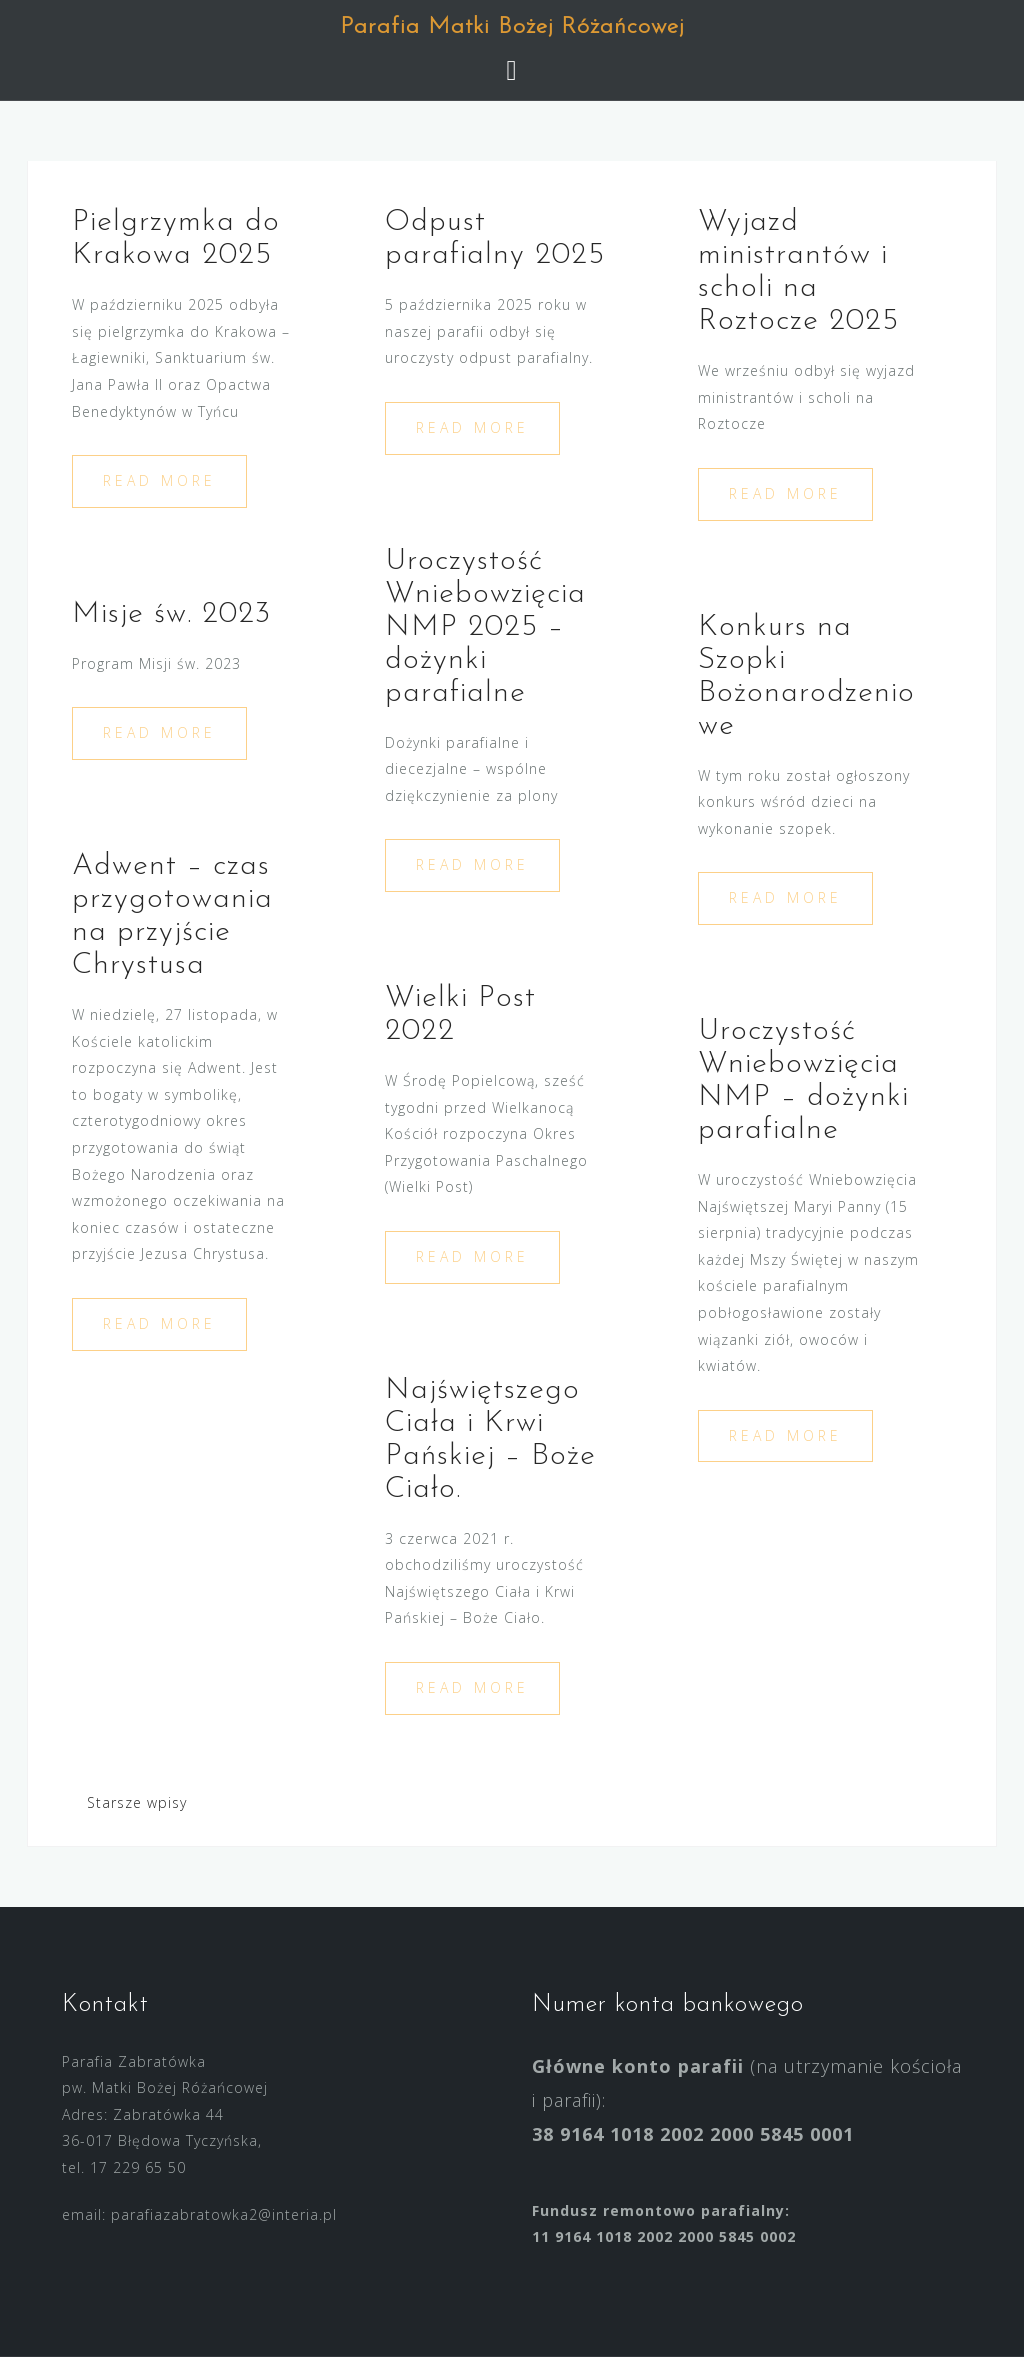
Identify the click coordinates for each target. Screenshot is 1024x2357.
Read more (159, 480)
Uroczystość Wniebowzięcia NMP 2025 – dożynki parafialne (485, 627)
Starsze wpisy (137, 1802)
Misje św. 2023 (171, 614)
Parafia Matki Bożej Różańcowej (512, 27)
